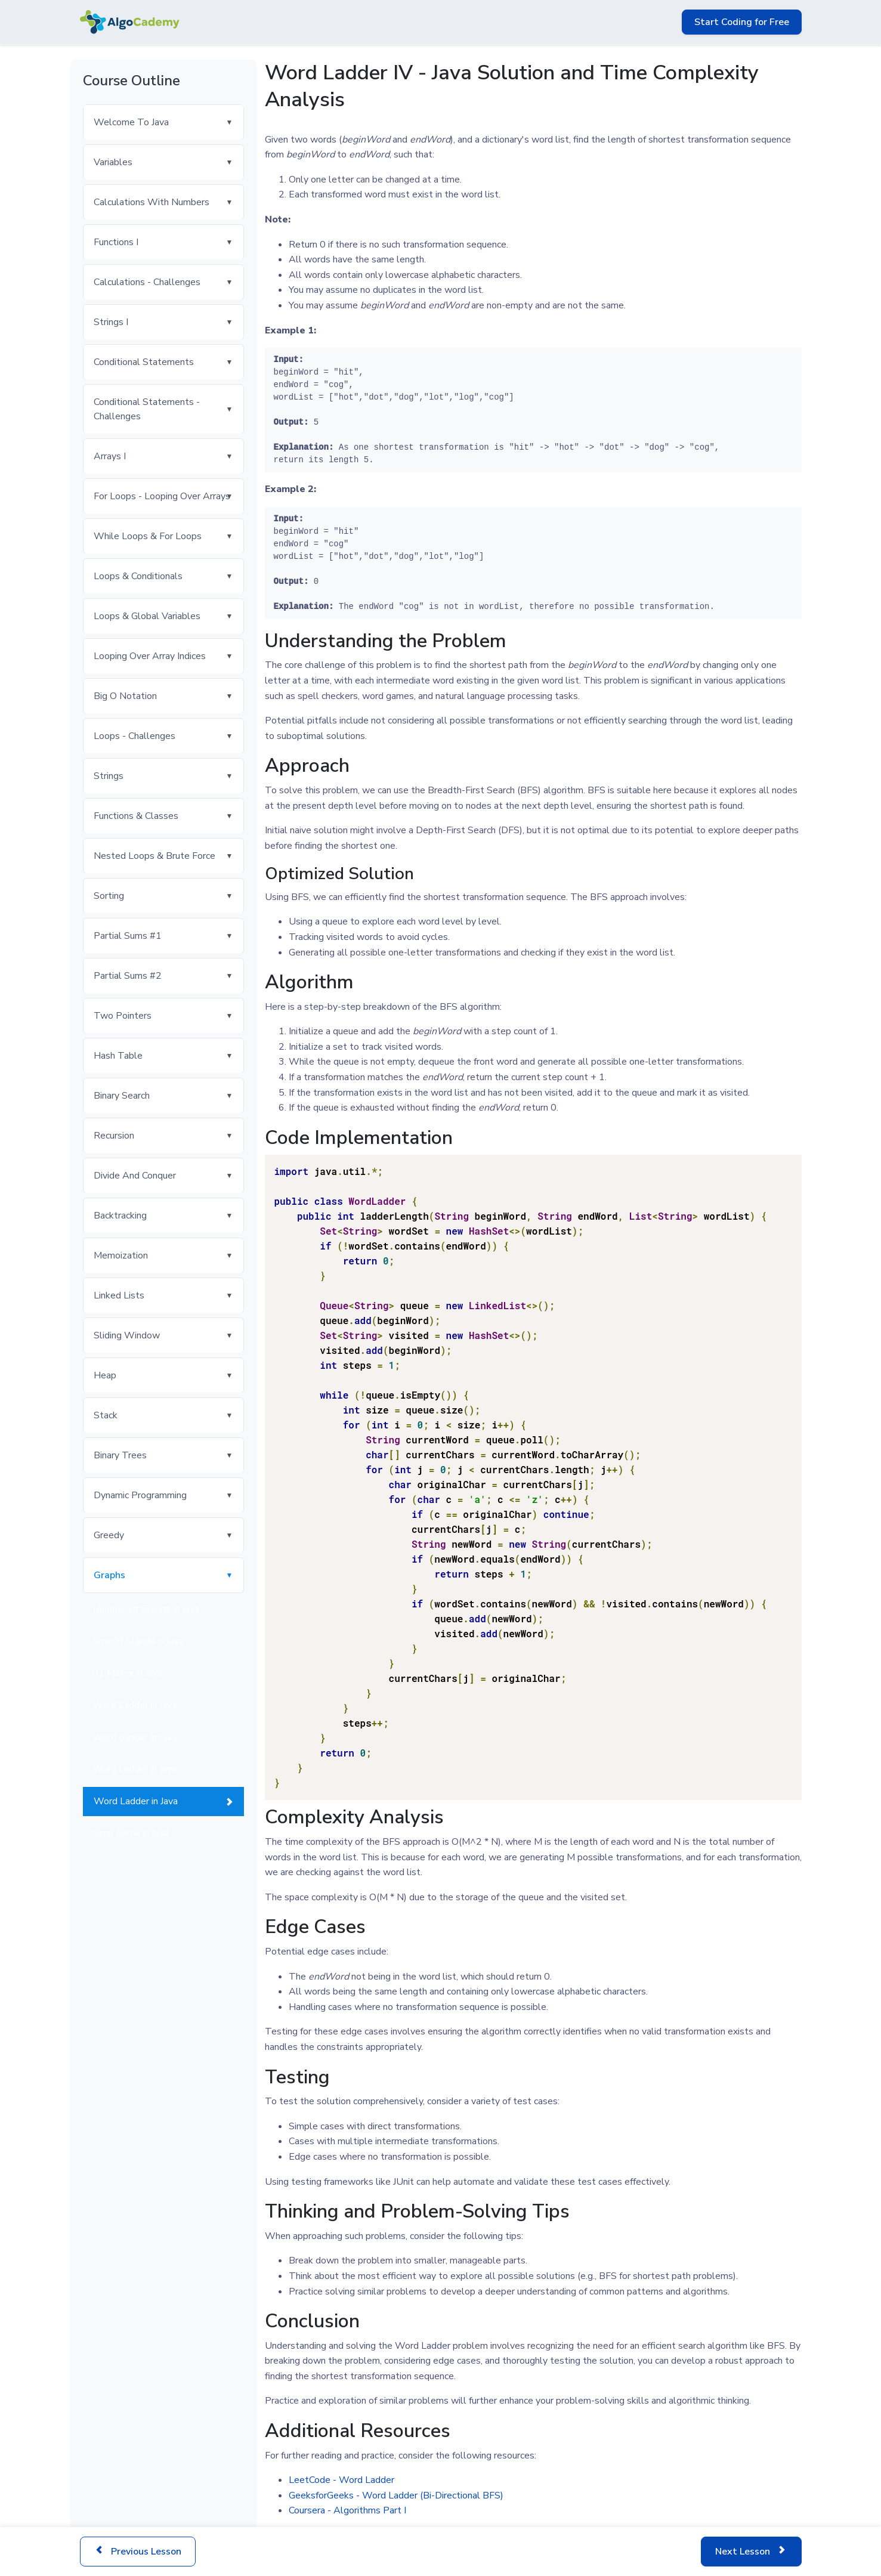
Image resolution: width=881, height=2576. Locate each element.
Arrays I (110, 456)
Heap (105, 1375)
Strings (108, 776)
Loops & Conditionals (138, 576)
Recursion (114, 1135)
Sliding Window (127, 1335)
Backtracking (120, 1215)
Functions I (116, 242)
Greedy (109, 1535)
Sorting (109, 895)
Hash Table (118, 1055)
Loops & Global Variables (147, 616)
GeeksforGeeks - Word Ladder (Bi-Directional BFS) (396, 2495)
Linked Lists (119, 1295)
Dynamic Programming (140, 1495)
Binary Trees (120, 1455)
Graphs (109, 1575)
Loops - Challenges (134, 736)
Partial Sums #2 (128, 975)
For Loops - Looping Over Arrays (162, 496)
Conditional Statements (144, 362)
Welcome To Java (131, 122)
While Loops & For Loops (148, 536)
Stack (106, 1415)
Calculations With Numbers (151, 202)
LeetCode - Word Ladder (341, 2480)
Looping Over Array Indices (150, 656)
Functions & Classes (136, 815)
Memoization (121, 1255)
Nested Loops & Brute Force (154, 855)
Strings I (111, 322)
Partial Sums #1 (128, 935)
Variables (113, 162)
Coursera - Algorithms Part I (347, 2510)
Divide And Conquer (135, 1175)
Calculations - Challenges (147, 282)
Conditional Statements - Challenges (147, 409)
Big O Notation (125, 696)
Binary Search (122, 1095)
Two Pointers (123, 1015)
